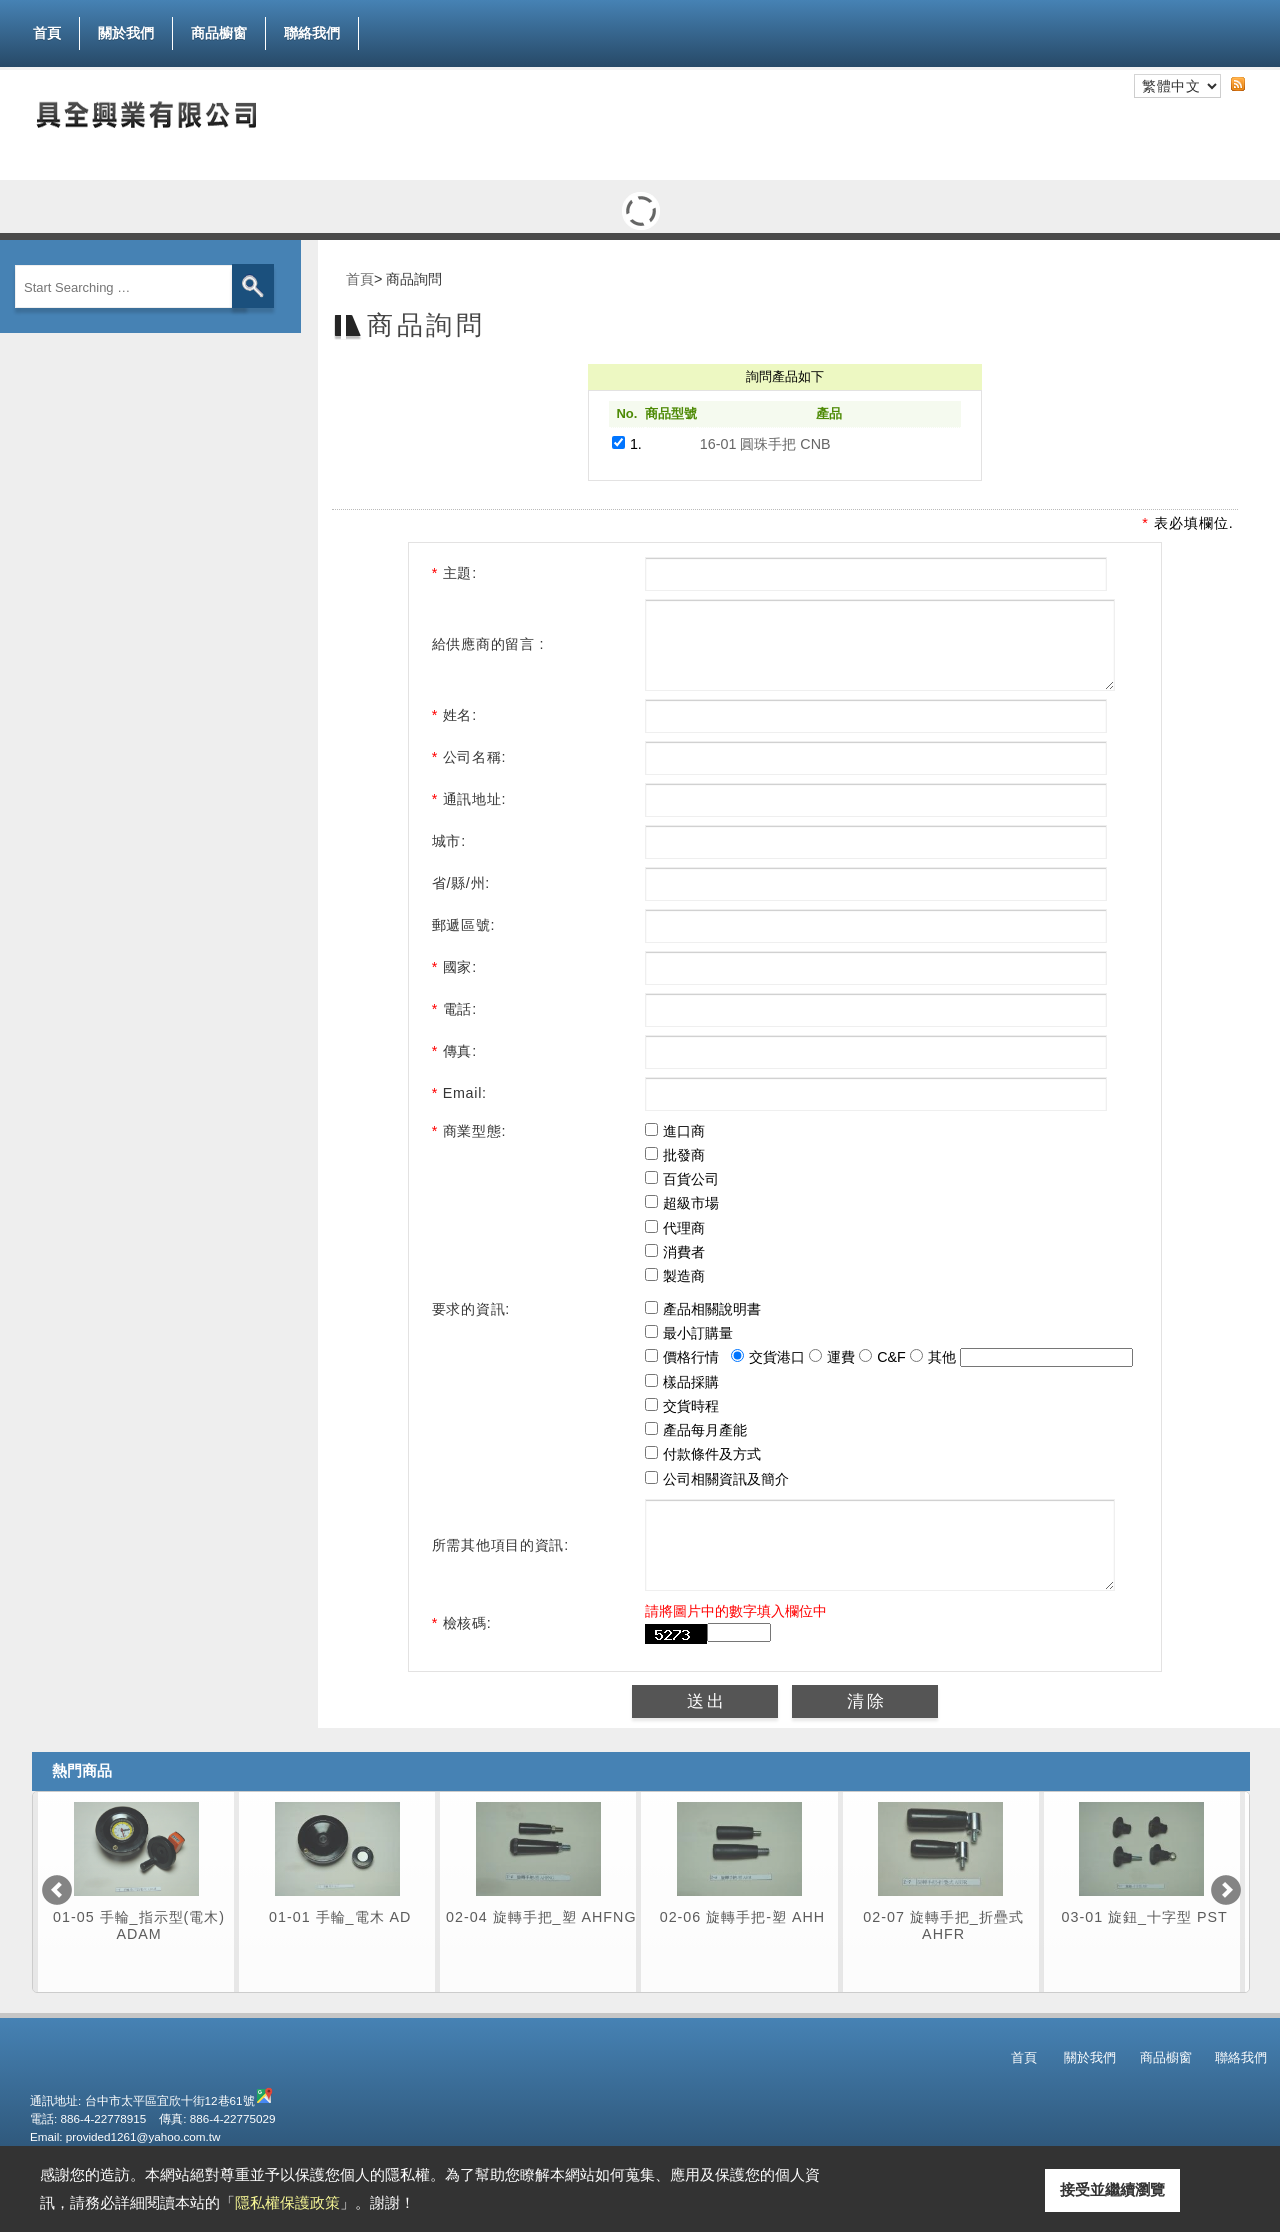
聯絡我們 (312, 33)
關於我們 (126, 33)
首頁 (47, 33)
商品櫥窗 (219, 29)
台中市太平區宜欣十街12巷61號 (170, 2136)
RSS (1254, 82)
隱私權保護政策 (287, 2202)
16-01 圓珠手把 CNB (765, 444)
